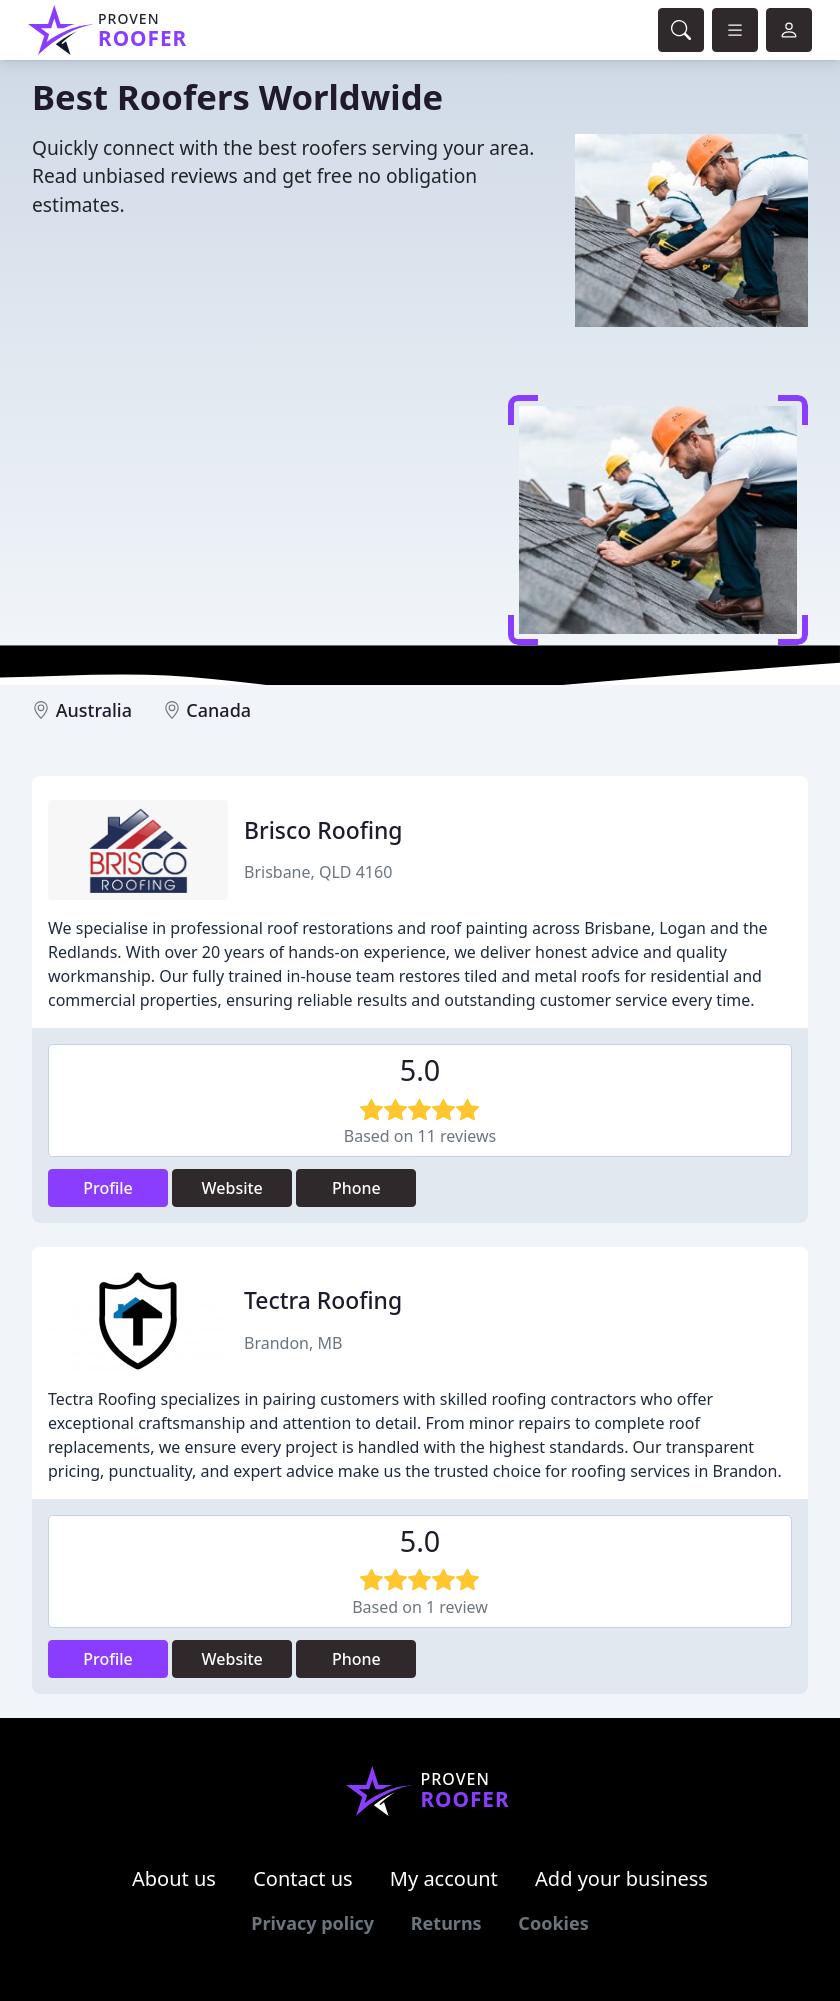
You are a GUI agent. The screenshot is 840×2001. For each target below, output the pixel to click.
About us (174, 1878)
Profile (108, 1188)
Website (232, 1188)
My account (444, 1878)
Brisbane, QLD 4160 (318, 872)
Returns (446, 1923)
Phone (356, 1188)
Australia (94, 710)
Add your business (621, 1878)
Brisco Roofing (323, 830)
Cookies (553, 1923)
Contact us (303, 1878)
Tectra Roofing (323, 1300)
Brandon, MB (293, 1343)
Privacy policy (312, 1923)
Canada (218, 710)
